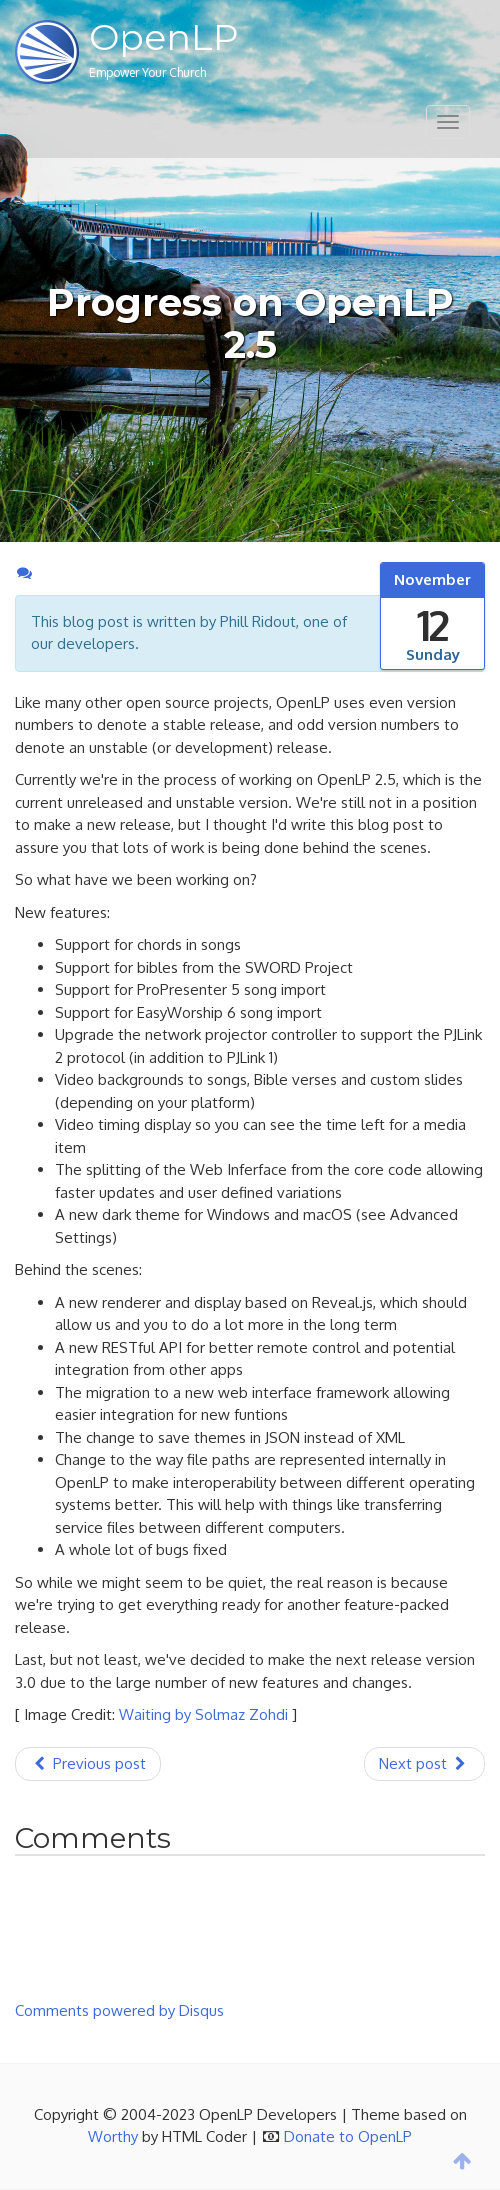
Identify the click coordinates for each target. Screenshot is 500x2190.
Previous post (88, 1763)
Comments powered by (119, 2010)
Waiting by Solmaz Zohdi (203, 1714)
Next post (424, 1763)
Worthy (113, 2136)
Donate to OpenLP (348, 2136)
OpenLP (164, 37)
